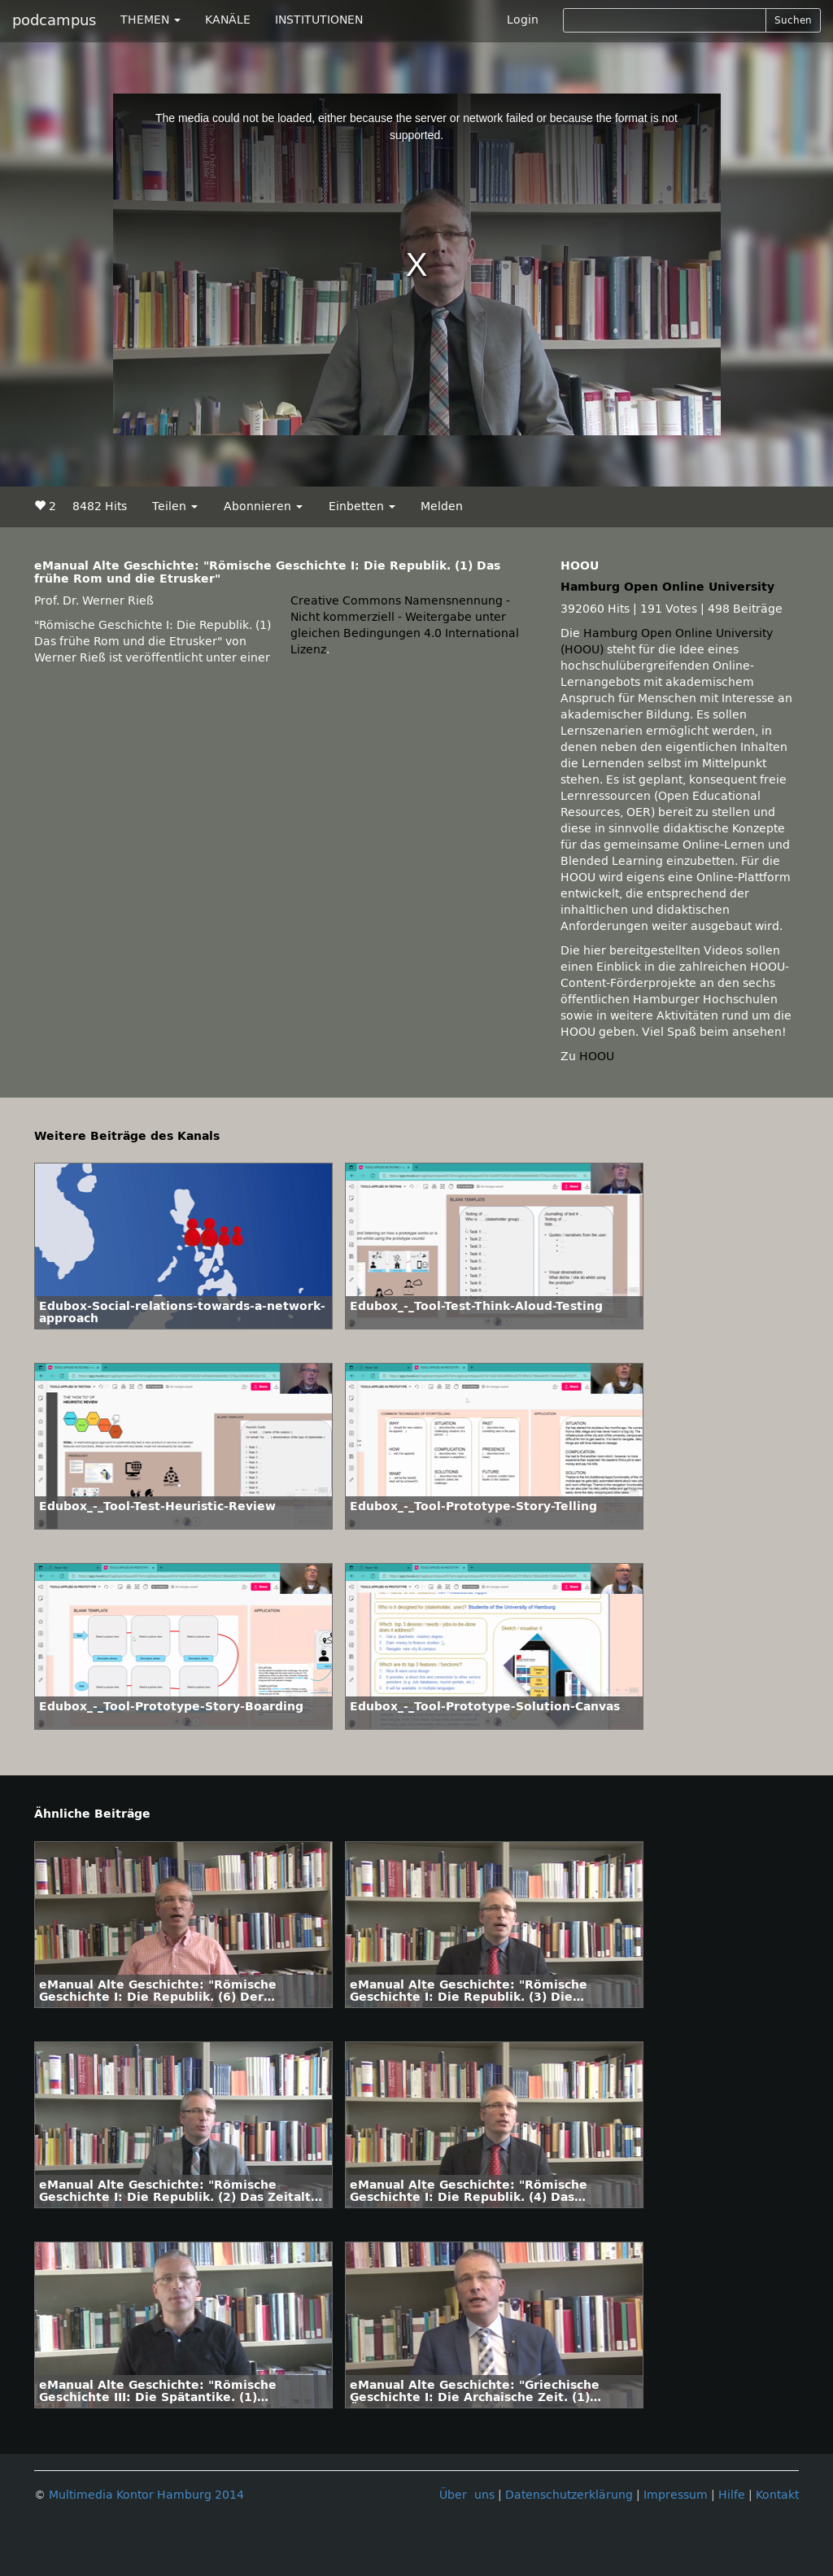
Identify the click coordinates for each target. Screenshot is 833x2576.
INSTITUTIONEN (319, 20)
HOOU (596, 1056)
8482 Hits (99, 506)
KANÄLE (228, 20)
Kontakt (777, 2495)
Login (523, 20)
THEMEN (150, 20)
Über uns (467, 2495)
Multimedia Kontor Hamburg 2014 (146, 2495)
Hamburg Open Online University (667, 587)
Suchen (793, 20)
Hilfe (731, 2495)
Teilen (175, 506)
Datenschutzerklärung (569, 2495)
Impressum (675, 2495)
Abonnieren (263, 506)
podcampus (54, 20)
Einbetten (362, 506)
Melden (442, 506)
